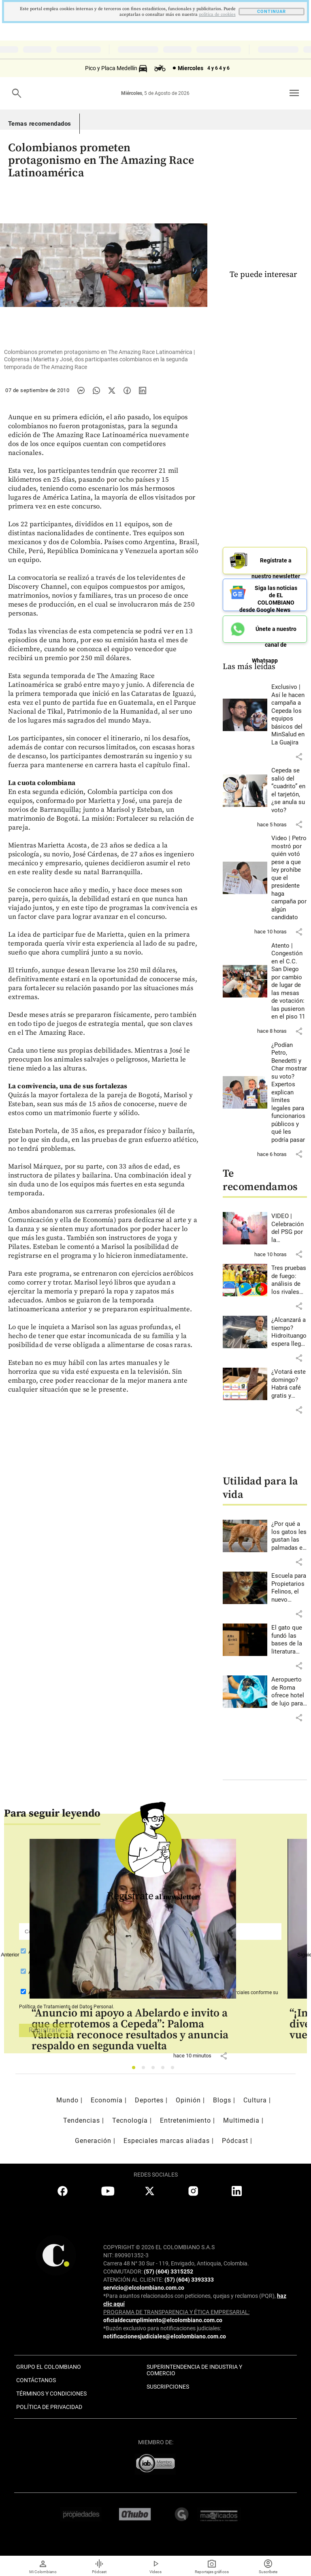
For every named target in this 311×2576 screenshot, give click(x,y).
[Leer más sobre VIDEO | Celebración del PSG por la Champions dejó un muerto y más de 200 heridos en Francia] (289, 1228)
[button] (299, 757)
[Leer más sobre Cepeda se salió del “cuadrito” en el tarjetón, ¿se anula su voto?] (289, 790)
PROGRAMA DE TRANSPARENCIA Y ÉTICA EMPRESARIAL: (176, 2312)
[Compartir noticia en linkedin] (142, 390)
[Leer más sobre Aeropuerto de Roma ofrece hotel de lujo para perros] (289, 1691)
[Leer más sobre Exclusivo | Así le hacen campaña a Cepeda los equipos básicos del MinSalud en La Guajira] (289, 714)
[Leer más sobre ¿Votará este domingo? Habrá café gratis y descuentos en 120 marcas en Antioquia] (289, 1384)
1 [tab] (135, 2070)
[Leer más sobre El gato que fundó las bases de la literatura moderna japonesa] (289, 1640)
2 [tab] (145, 2070)
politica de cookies (217, 14)
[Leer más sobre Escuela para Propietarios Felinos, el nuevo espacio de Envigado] (289, 1588)
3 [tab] (155, 2070)
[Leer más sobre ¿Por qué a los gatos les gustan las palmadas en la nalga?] (289, 1536)
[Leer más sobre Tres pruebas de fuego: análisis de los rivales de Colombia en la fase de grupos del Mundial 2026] (289, 1280)
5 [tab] (174, 2070)
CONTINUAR (271, 11)
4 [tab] (165, 2070)
